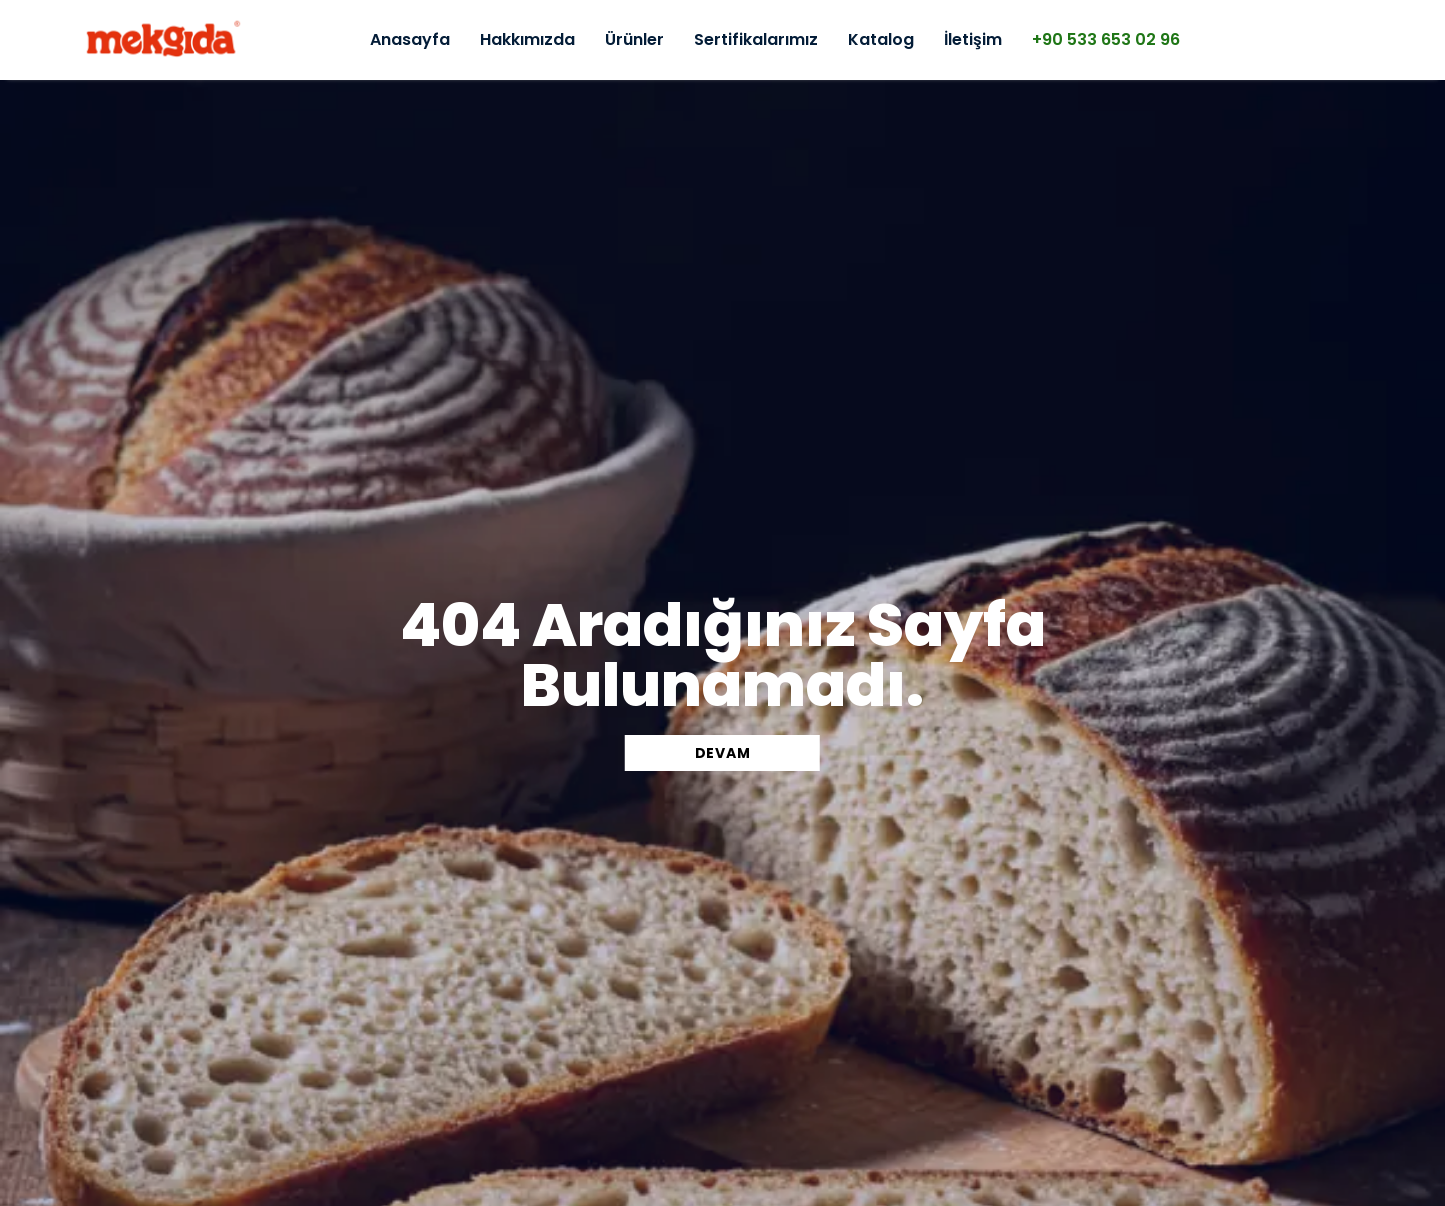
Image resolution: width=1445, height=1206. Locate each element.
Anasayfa (410, 39)
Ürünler (634, 39)
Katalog (881, 39)
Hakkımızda (527, 39)
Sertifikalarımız (756, 39)
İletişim (973, 39)
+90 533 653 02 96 (1106, 39)
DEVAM (723, 753)
